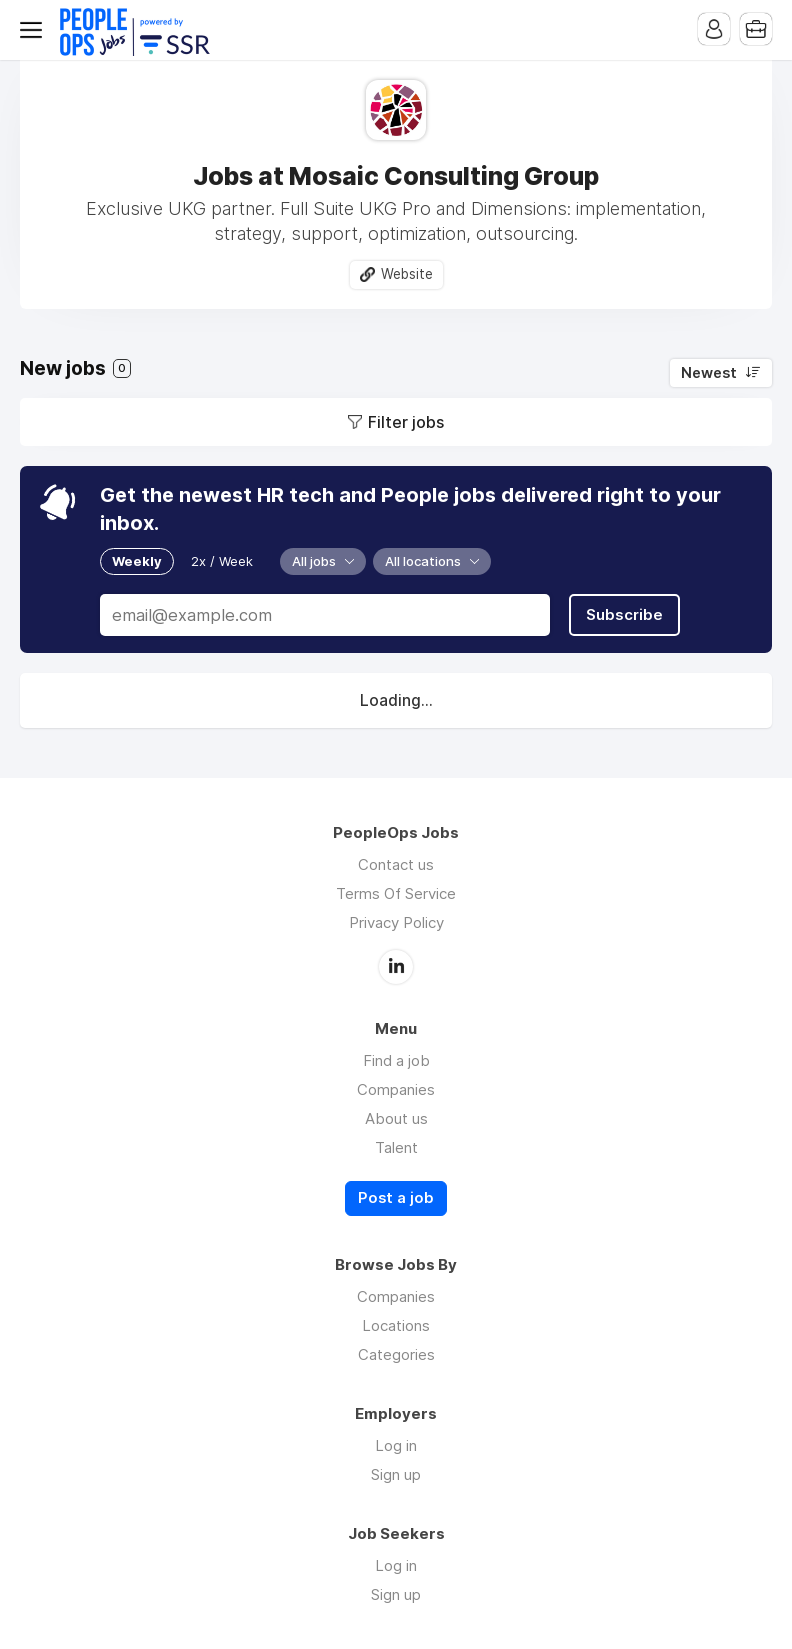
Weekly (137, 561)
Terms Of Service (396, 893)
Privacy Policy (396, 922)
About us (396, 1118)
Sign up (396, 1474)
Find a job (396, 1060)
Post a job (396, 1198)
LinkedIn (396, 967)
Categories (396, 1354)
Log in (396, 1445)
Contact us (396, 864)
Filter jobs (406, 422)
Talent (396, 1147)
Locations (396, 1325)
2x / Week (222, 561)
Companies (396, 1089)
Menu (35, 30)
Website (407, 274)
